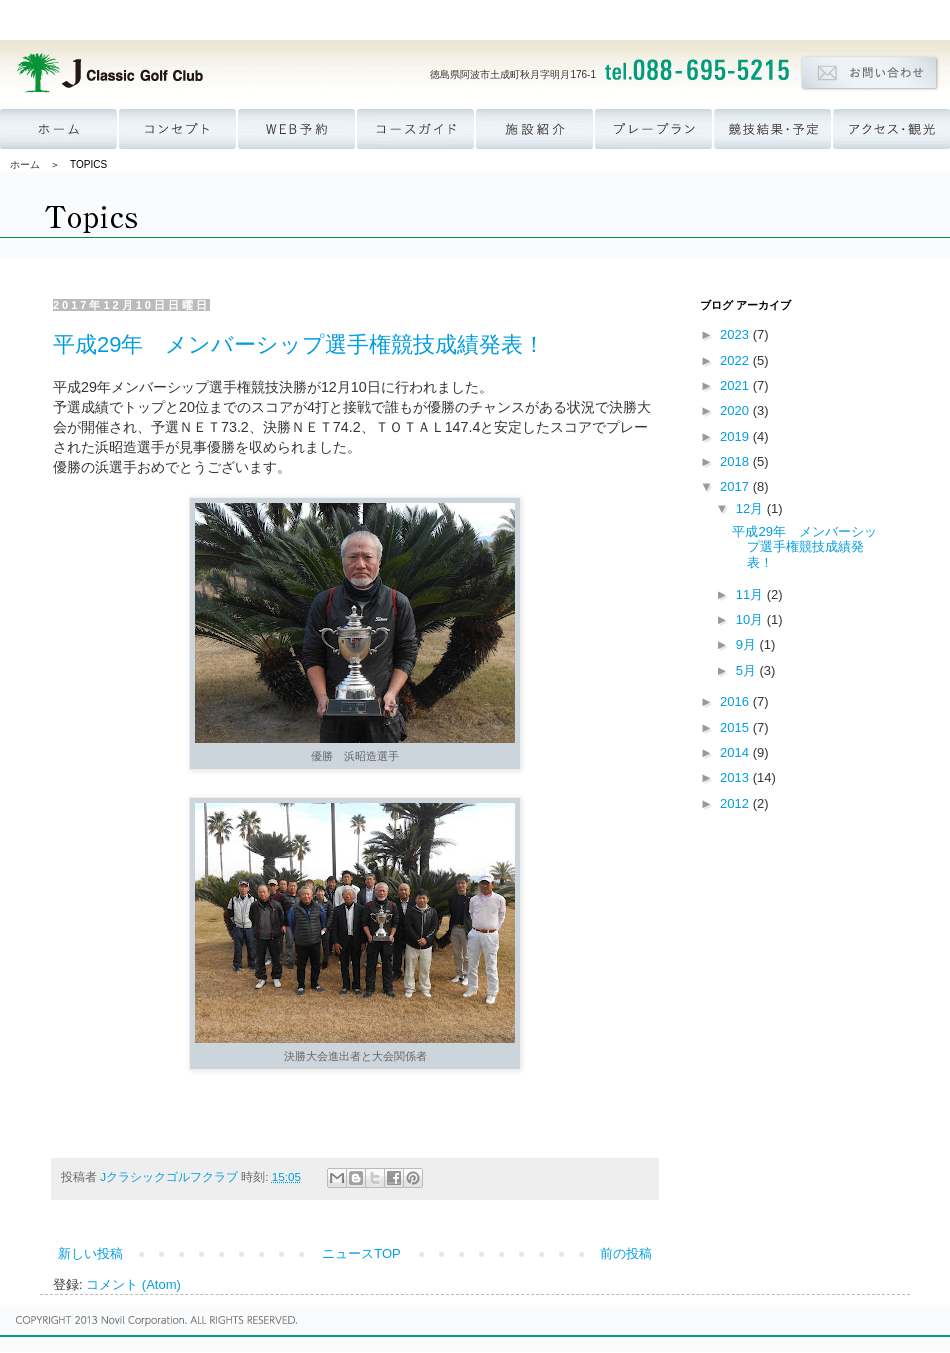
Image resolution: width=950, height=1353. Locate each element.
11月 (751, 594)
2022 (736, 360)
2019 (736, 436)
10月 (751, 619)
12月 (751, 508)
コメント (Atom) (133, 1284)
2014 (736, 752)
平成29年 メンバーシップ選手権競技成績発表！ (299, 344)
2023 (736, 334)
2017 (736, 486)
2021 (736, 385)
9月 (748, 644)
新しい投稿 (90, 1253)
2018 (736, 461)
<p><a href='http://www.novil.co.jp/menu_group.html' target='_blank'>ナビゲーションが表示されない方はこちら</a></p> (475, 20)
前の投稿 (626, 1253)
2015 (736, 727)
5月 (748, 670)
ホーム (25, 164)
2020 (736, 410)
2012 (736, 803)
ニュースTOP (361, 1253)
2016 (736, 701)
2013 (736, 777)
